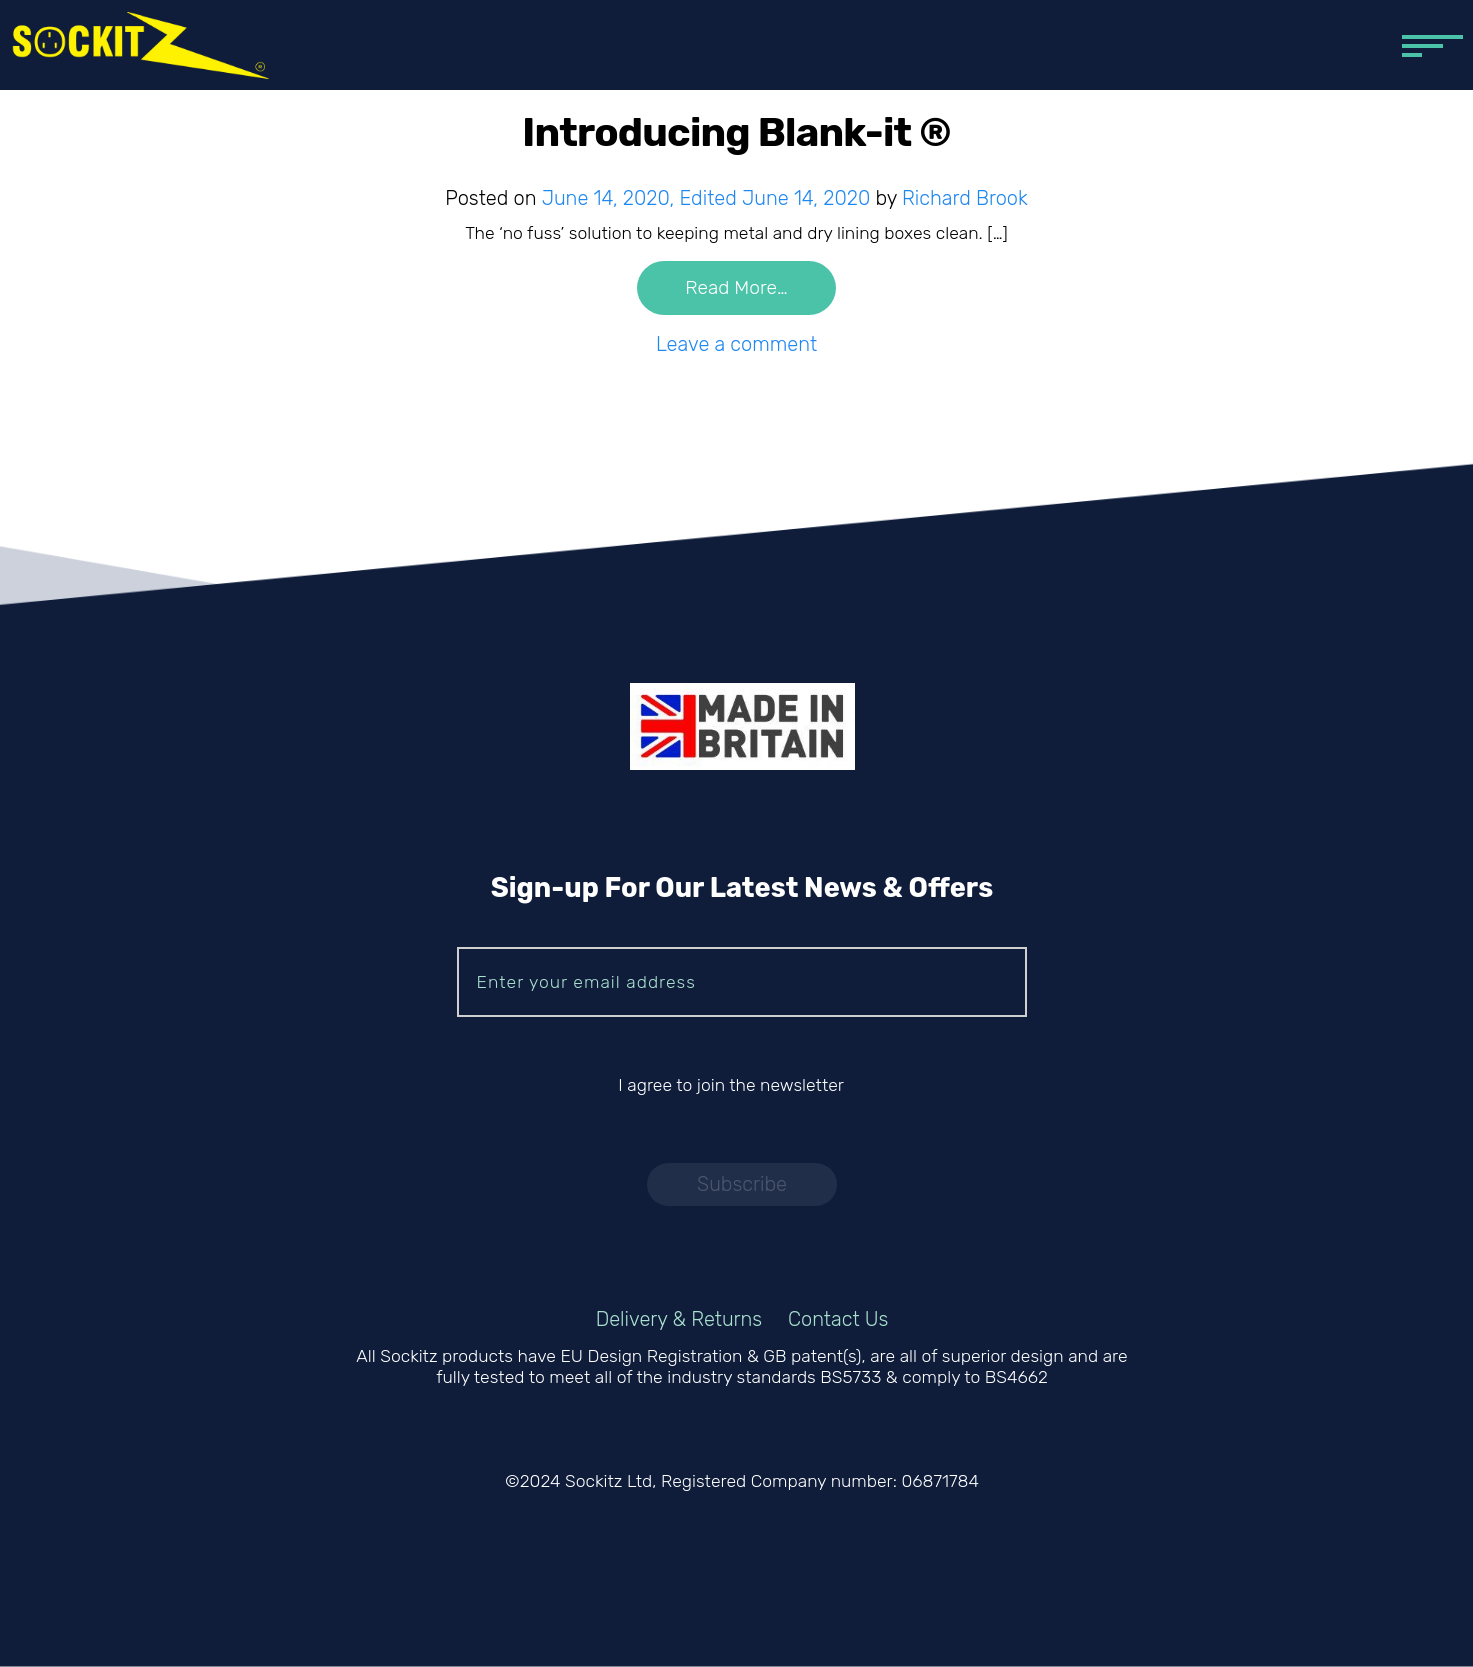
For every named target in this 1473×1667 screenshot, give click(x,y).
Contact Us (838, 1319)
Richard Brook (965, 198)
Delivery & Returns (679, 1319)
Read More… (736, 288)
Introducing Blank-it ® (736, 132)
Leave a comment (736, 344)
